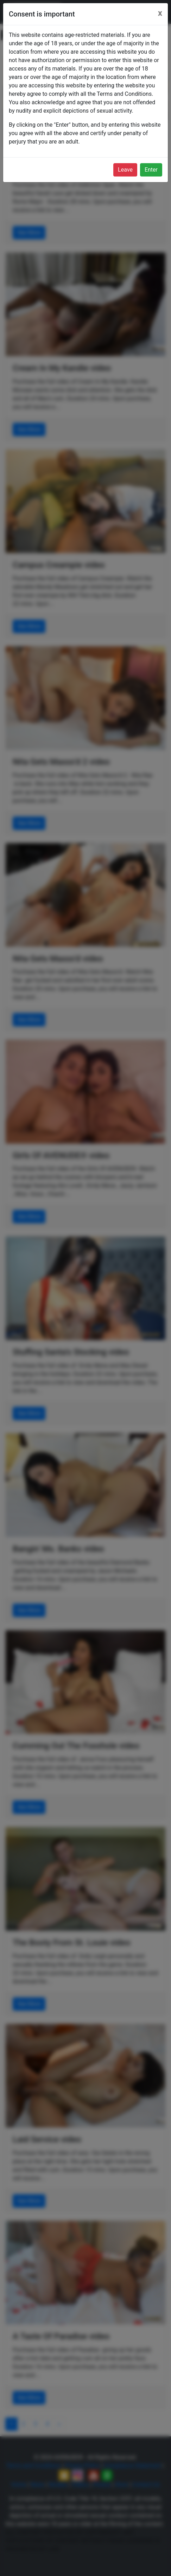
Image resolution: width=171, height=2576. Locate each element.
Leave (125, 169)
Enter (151, 169)
